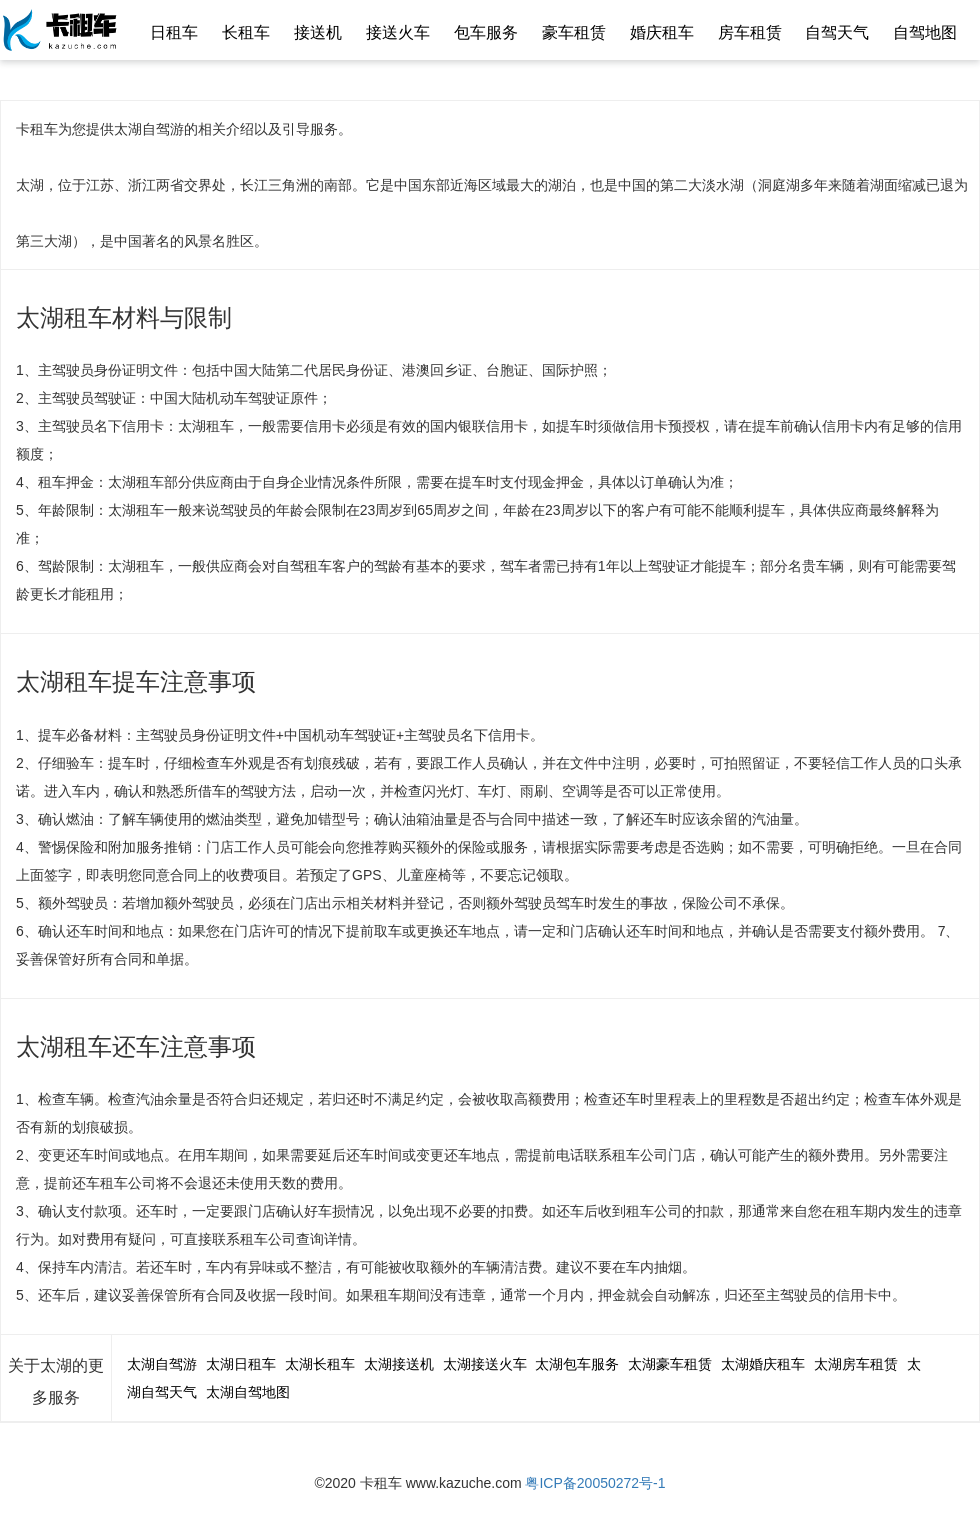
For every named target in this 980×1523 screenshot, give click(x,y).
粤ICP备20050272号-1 (595, 1483)
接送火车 (398, 32)
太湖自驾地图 (248, 1392)
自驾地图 (925, 32)
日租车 (174, 32)
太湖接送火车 (485, 1364)
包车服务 (486, 32)
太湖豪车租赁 (670, 1364)
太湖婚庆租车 (763, 1364)
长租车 (246, 32)
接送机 (318, 32)
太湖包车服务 (577, 1364)
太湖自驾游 (162, 1364)
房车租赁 (750, 32)
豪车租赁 (574, 32)
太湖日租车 (241, 1364)
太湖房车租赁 (856, 1364)
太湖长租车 (320, 1364)
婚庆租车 (662, 32)
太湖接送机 (399, 1364)
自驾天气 (837, 32)
